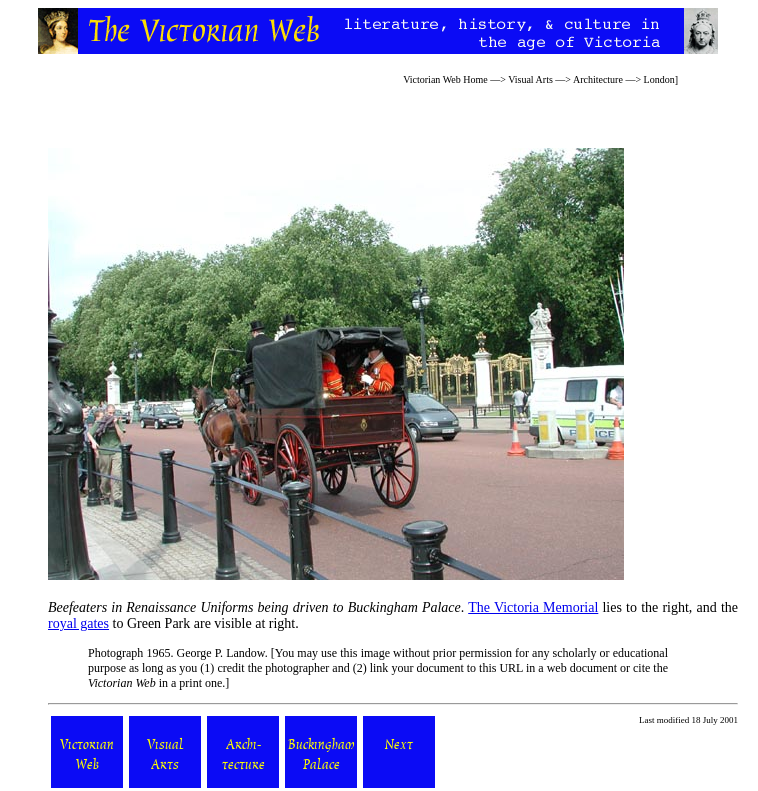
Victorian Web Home (445, 79)
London (659, 79)
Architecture (598, 79)
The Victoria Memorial (533, 607)
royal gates (78, 623)
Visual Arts (530, 79)
